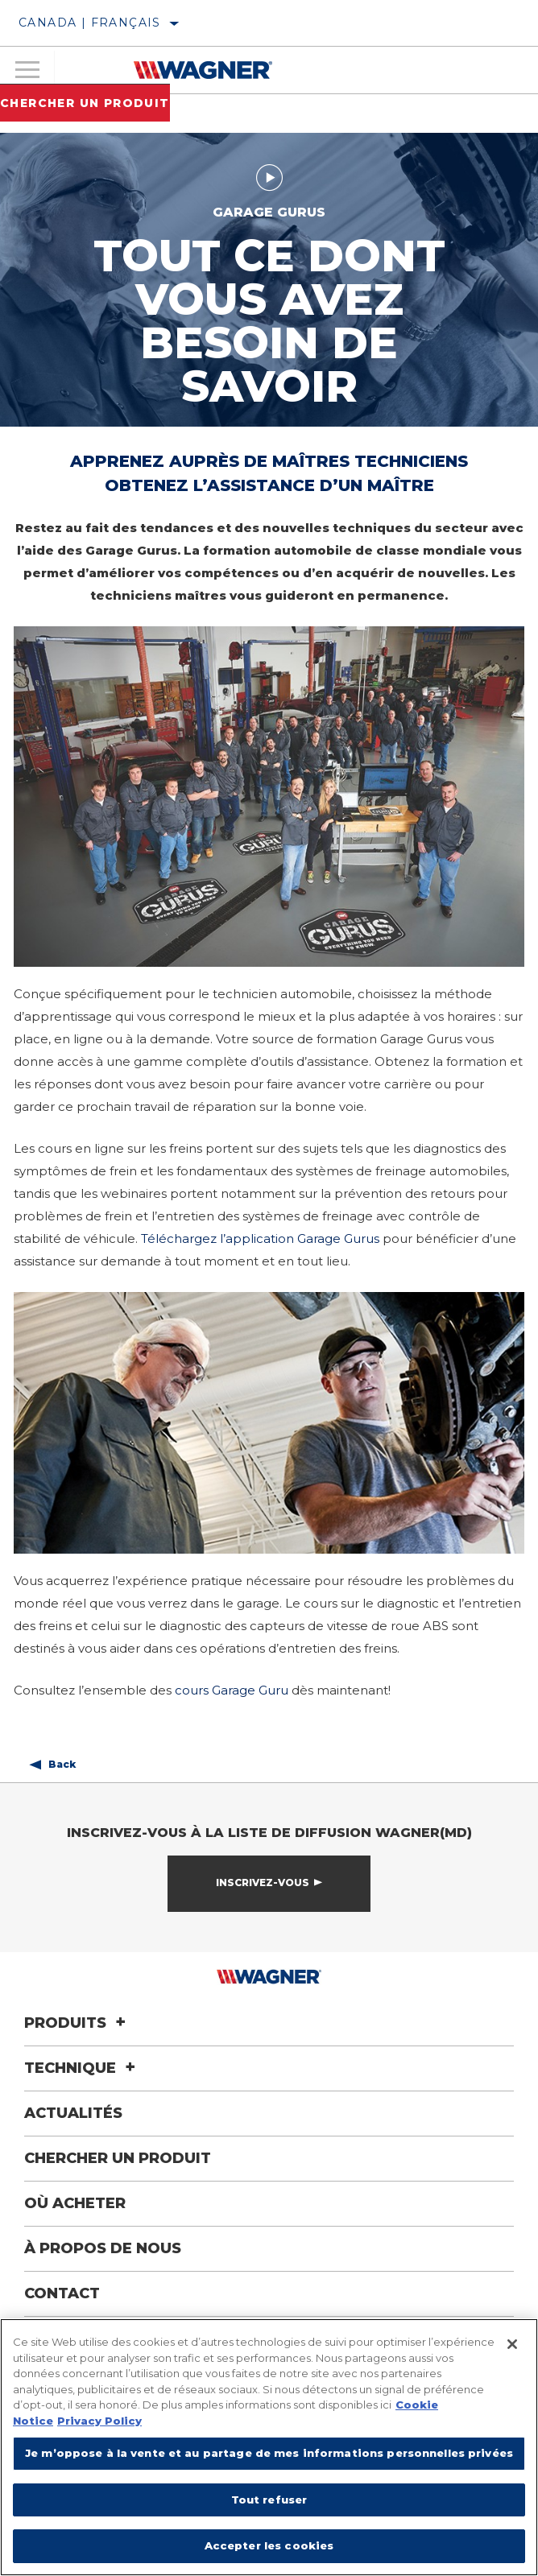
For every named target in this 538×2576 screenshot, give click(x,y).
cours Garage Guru (231, 1690)
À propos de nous (102, 2248)
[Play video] (269, 177)
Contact (62, 2293)
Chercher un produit (85, 103)
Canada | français (90, 22)
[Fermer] (512, 2344)
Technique (82, 2068)
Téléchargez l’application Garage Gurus (260, 1238)
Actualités (73, 2113)
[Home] (203, 70)
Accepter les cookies (269, 2545)
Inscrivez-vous (262, 1882)
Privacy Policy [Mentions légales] (99, 2420)
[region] (269, 2447)
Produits (77, 2023)
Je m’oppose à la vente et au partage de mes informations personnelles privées (269, 2452)
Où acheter (75, 2203)
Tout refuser (269, 2499)
